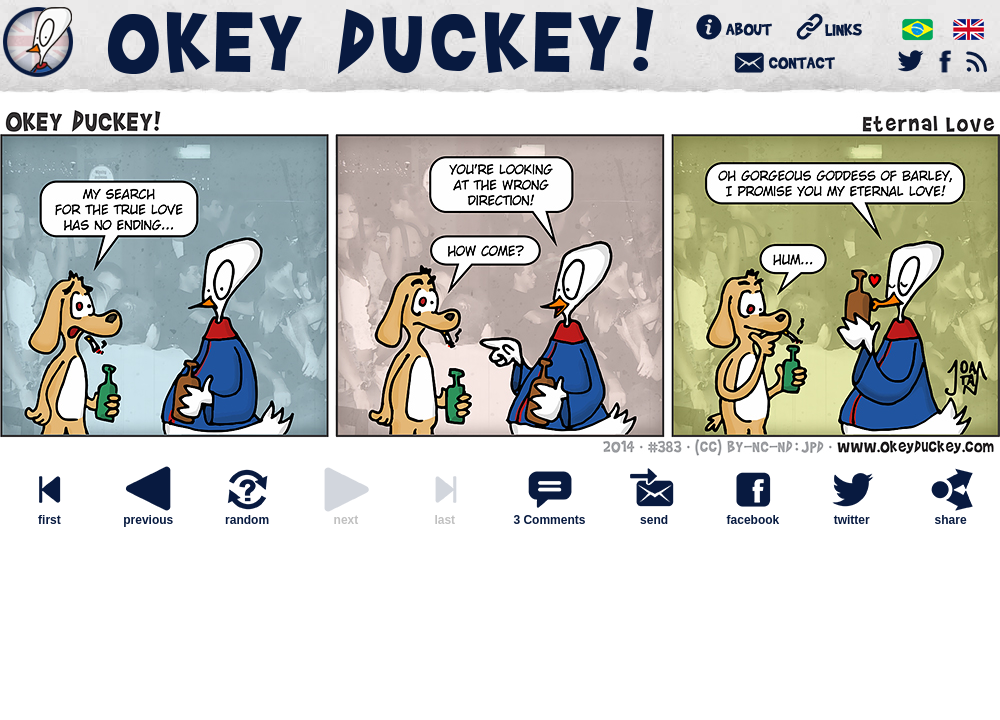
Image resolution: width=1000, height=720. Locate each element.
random (247, 514)
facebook (753, 514)
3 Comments (549, 520)
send (654, 514)
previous (148, 514)
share (951, 514)
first (49, 514)
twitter (852, 514)
